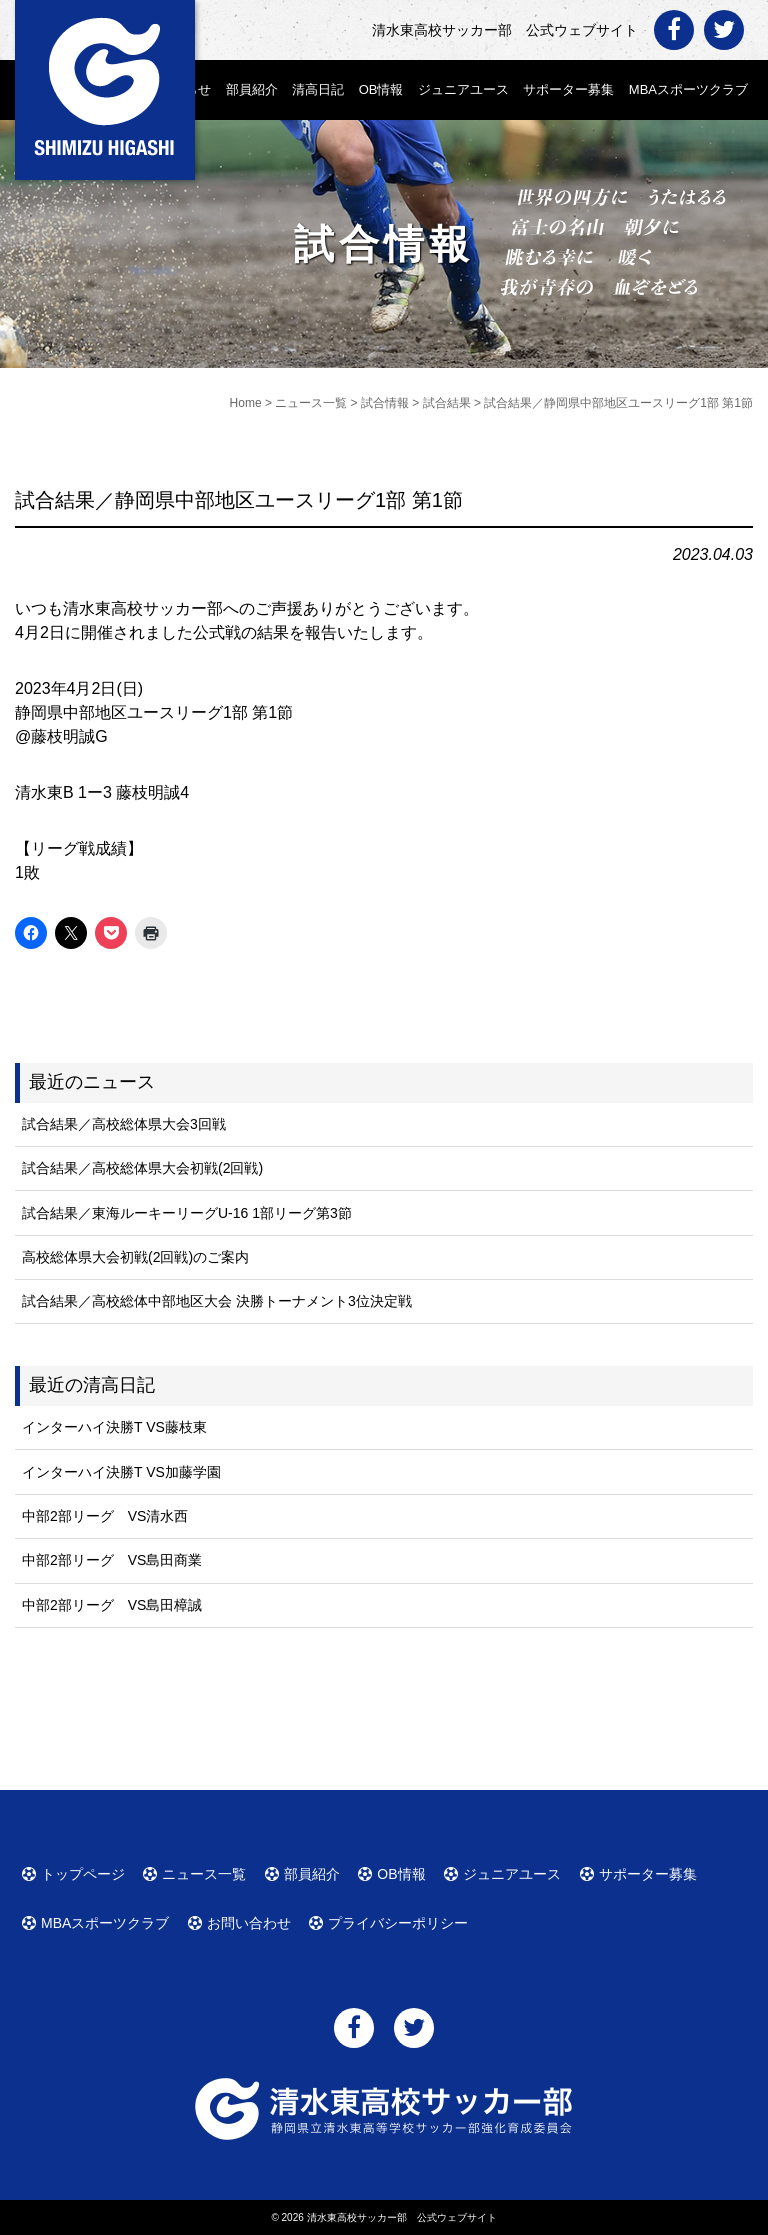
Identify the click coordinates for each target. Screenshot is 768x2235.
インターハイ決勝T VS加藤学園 (121, 1472)
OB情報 (381, 89)
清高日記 (318, 89)
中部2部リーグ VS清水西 (105, 1516)
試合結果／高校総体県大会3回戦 (124, 1124)
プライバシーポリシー (398, 1923)
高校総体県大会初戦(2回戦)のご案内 (135, 1257)
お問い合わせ (249, 1923)
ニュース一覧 (204, 1874)
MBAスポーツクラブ (688, 89)
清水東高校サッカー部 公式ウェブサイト (402, 2217)
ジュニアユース (463, 89)
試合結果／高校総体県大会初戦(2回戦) (142, 1168)
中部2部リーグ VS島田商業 (112, 1560)
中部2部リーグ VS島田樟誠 (112, 1605)
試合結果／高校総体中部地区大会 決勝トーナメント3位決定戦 (217, 1301)
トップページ (83, 1874)
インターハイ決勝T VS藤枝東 (114, 1427)
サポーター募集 (568, 89)
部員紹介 (252, 89)
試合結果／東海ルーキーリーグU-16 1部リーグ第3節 (187, 1213)
